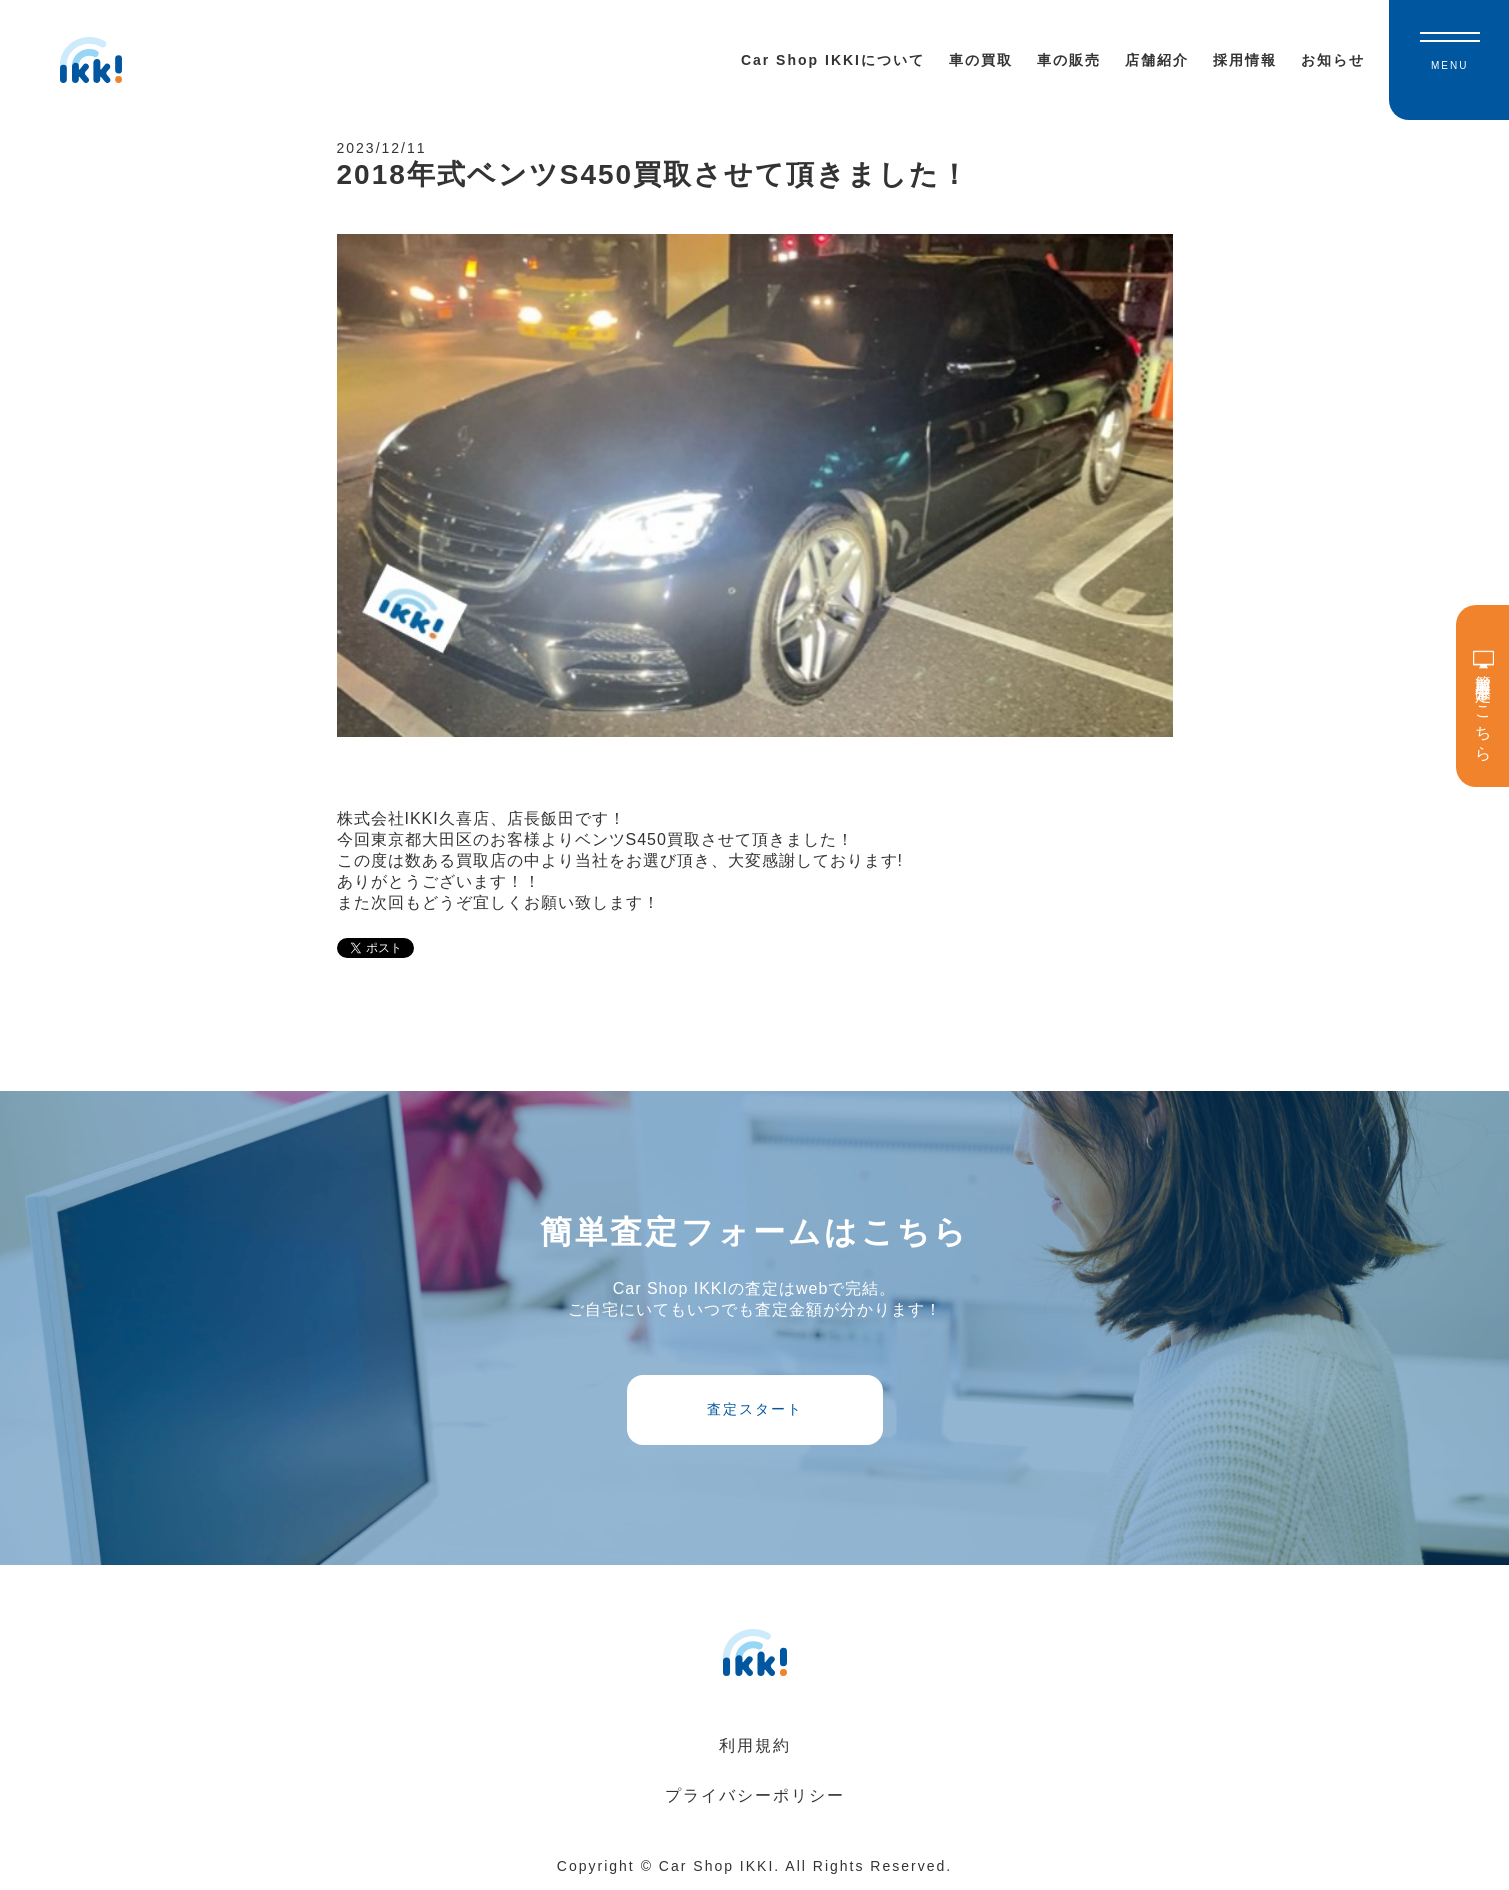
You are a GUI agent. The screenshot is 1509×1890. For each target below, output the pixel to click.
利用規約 (755, 1745)
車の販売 (1069, 60)
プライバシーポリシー (755, 1795)
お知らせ (1333, 60)
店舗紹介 (1157, 60)
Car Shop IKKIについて (833, 60)
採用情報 (1245, 60)
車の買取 (981, 60)
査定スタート (755, 1409)
